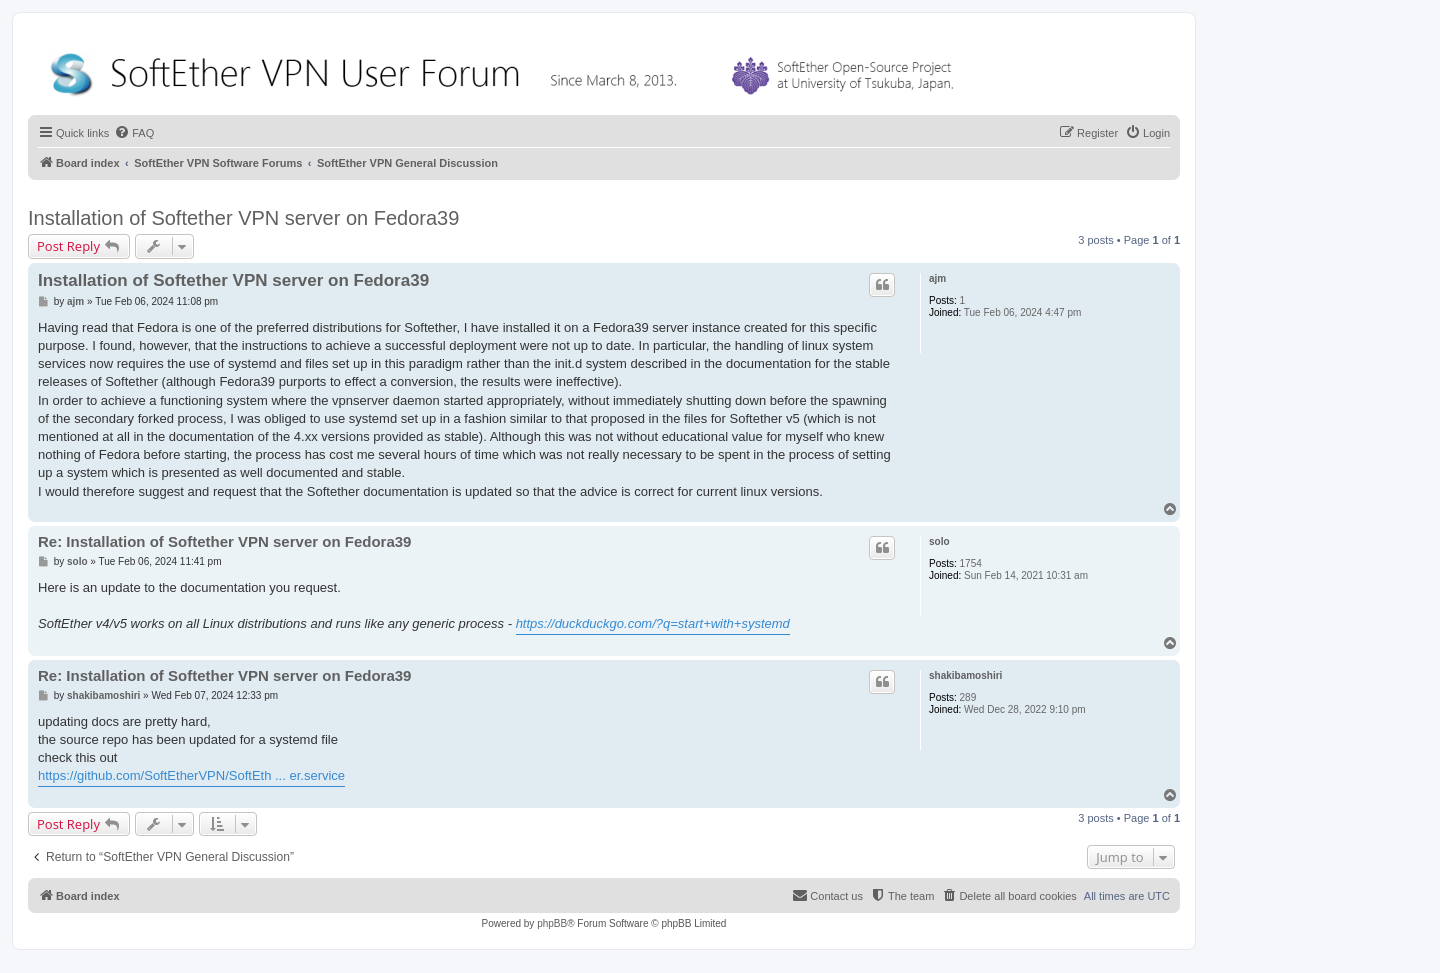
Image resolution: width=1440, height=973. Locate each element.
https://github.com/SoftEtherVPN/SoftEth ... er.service (191, 775)
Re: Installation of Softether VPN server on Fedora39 (224, 541)
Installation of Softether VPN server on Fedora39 (243, 218)
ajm (937, 278)
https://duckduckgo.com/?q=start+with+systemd (653, 623)
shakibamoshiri (965, 675)
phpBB (552, 923)
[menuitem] (134, 133)
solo (939, 541)
